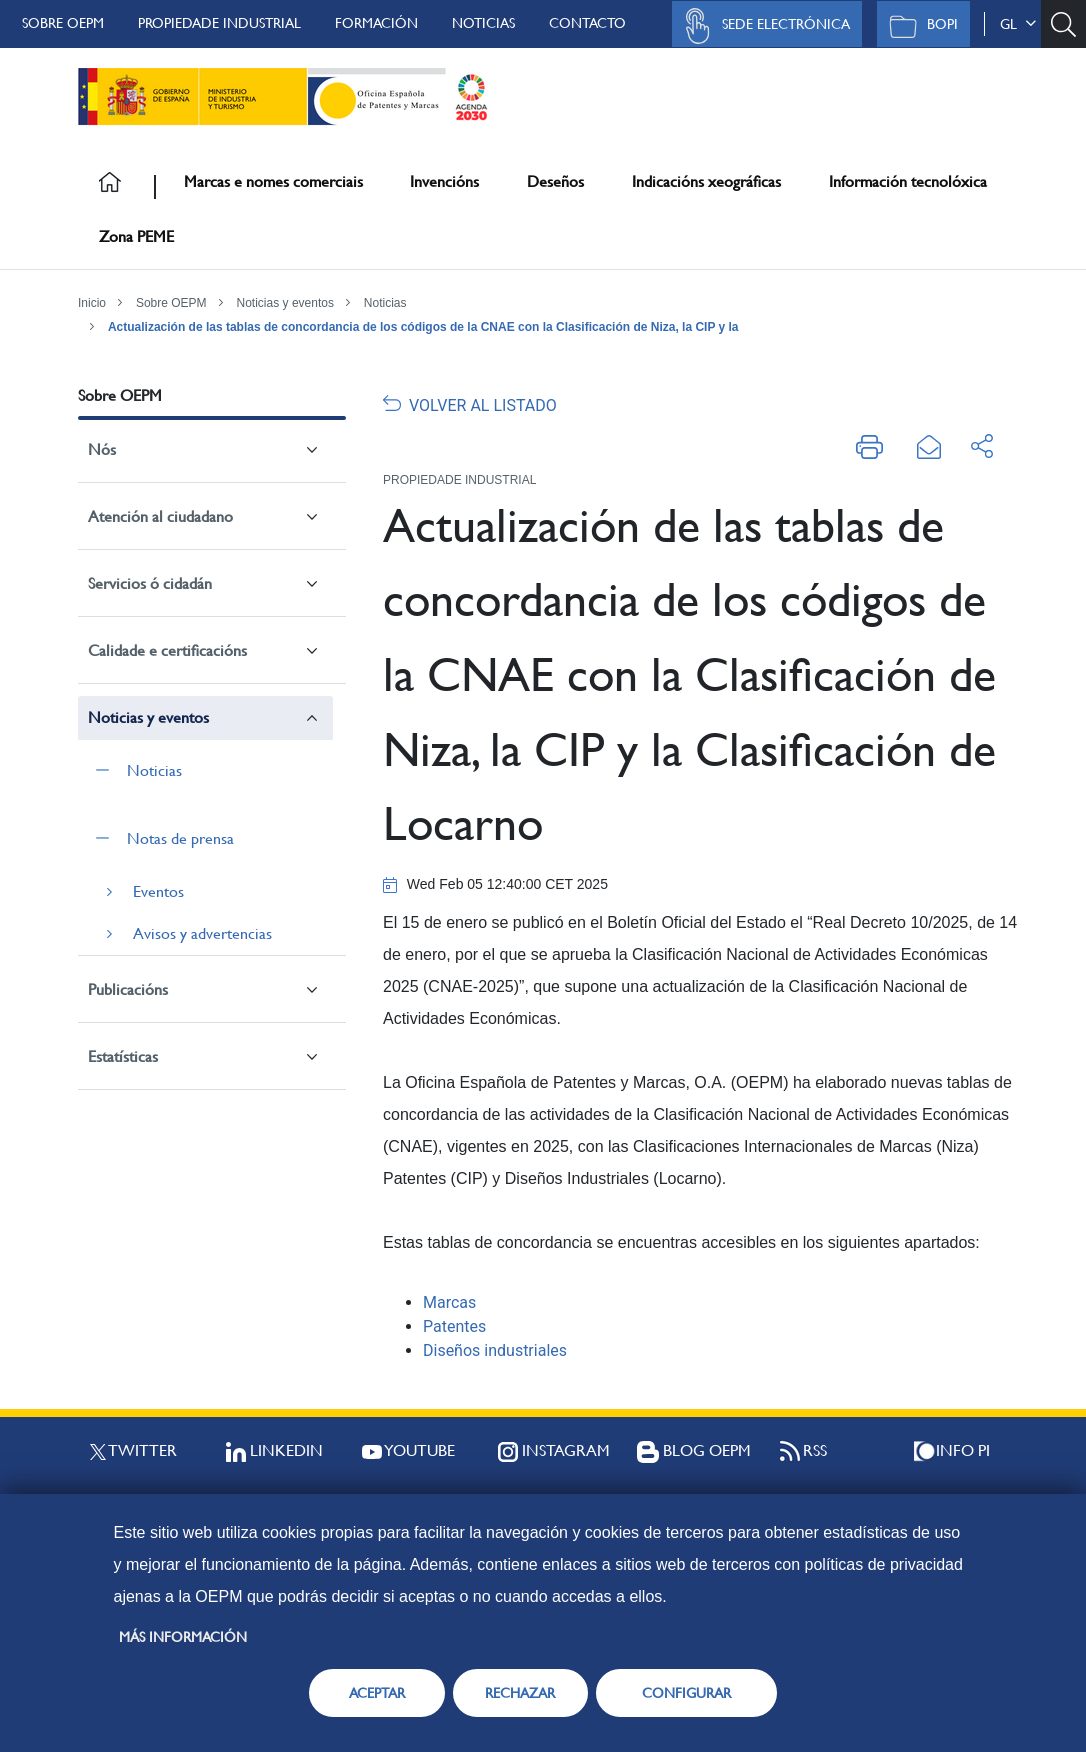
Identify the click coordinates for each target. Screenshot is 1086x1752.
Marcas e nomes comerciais (273, 181)
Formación (376, 23)
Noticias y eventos (285, 303)
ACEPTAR (377, 1693)
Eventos (158, 891)
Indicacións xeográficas (706, 181)
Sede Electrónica (762, 26)
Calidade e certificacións (167, 650)
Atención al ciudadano (160, 516)
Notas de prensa (180, 838)
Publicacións (128, 989)
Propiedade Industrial (219, 23)
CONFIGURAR (686, 1693)
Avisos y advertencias (202, 933)
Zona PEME (136, 236)
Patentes (454, 1326)
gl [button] (1018, 24)
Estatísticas (123, 1056)
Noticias (483, 23)
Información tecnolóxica (908, 181)
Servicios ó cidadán (150, 583)
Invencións (444, 181)
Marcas (449, 1302)
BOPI (918, 26)
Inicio (92, 303)
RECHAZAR (520, 1693)
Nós (102, 449)
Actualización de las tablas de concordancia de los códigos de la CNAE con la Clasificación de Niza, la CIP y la (423, 327)
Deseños (555, 181)
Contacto (587, 23)
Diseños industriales (495, 1350)
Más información (183, 1637)
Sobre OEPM (63, 23)
